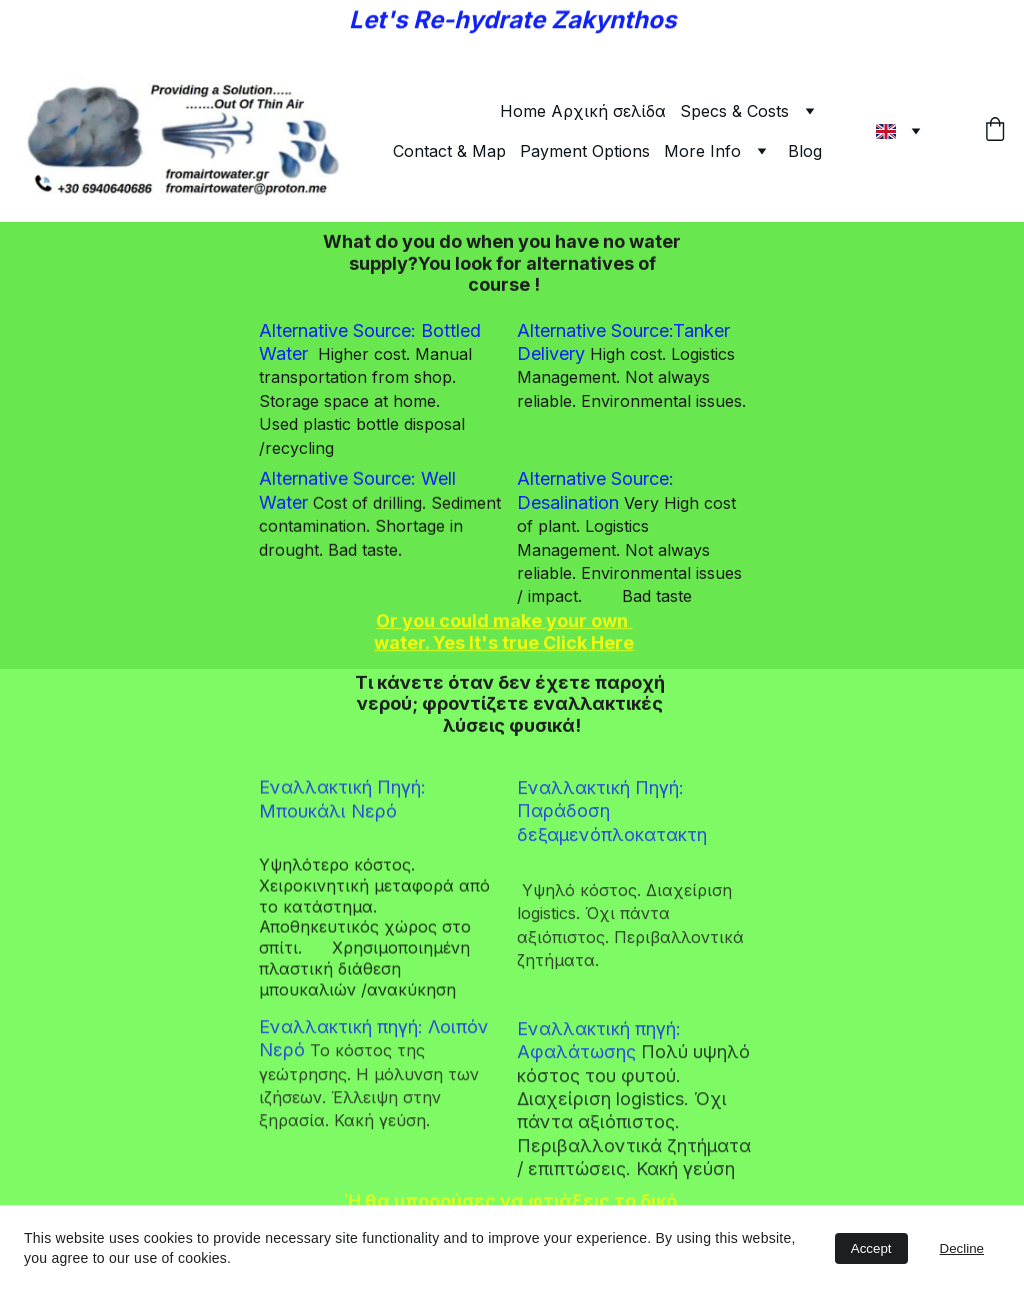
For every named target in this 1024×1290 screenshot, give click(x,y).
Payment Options (585, 151)
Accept (871, 1248)
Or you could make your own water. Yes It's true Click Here (504, 632)
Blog (805, 151)
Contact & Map (449, 151)
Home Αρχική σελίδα (583, 111)
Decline (962, 1248)
